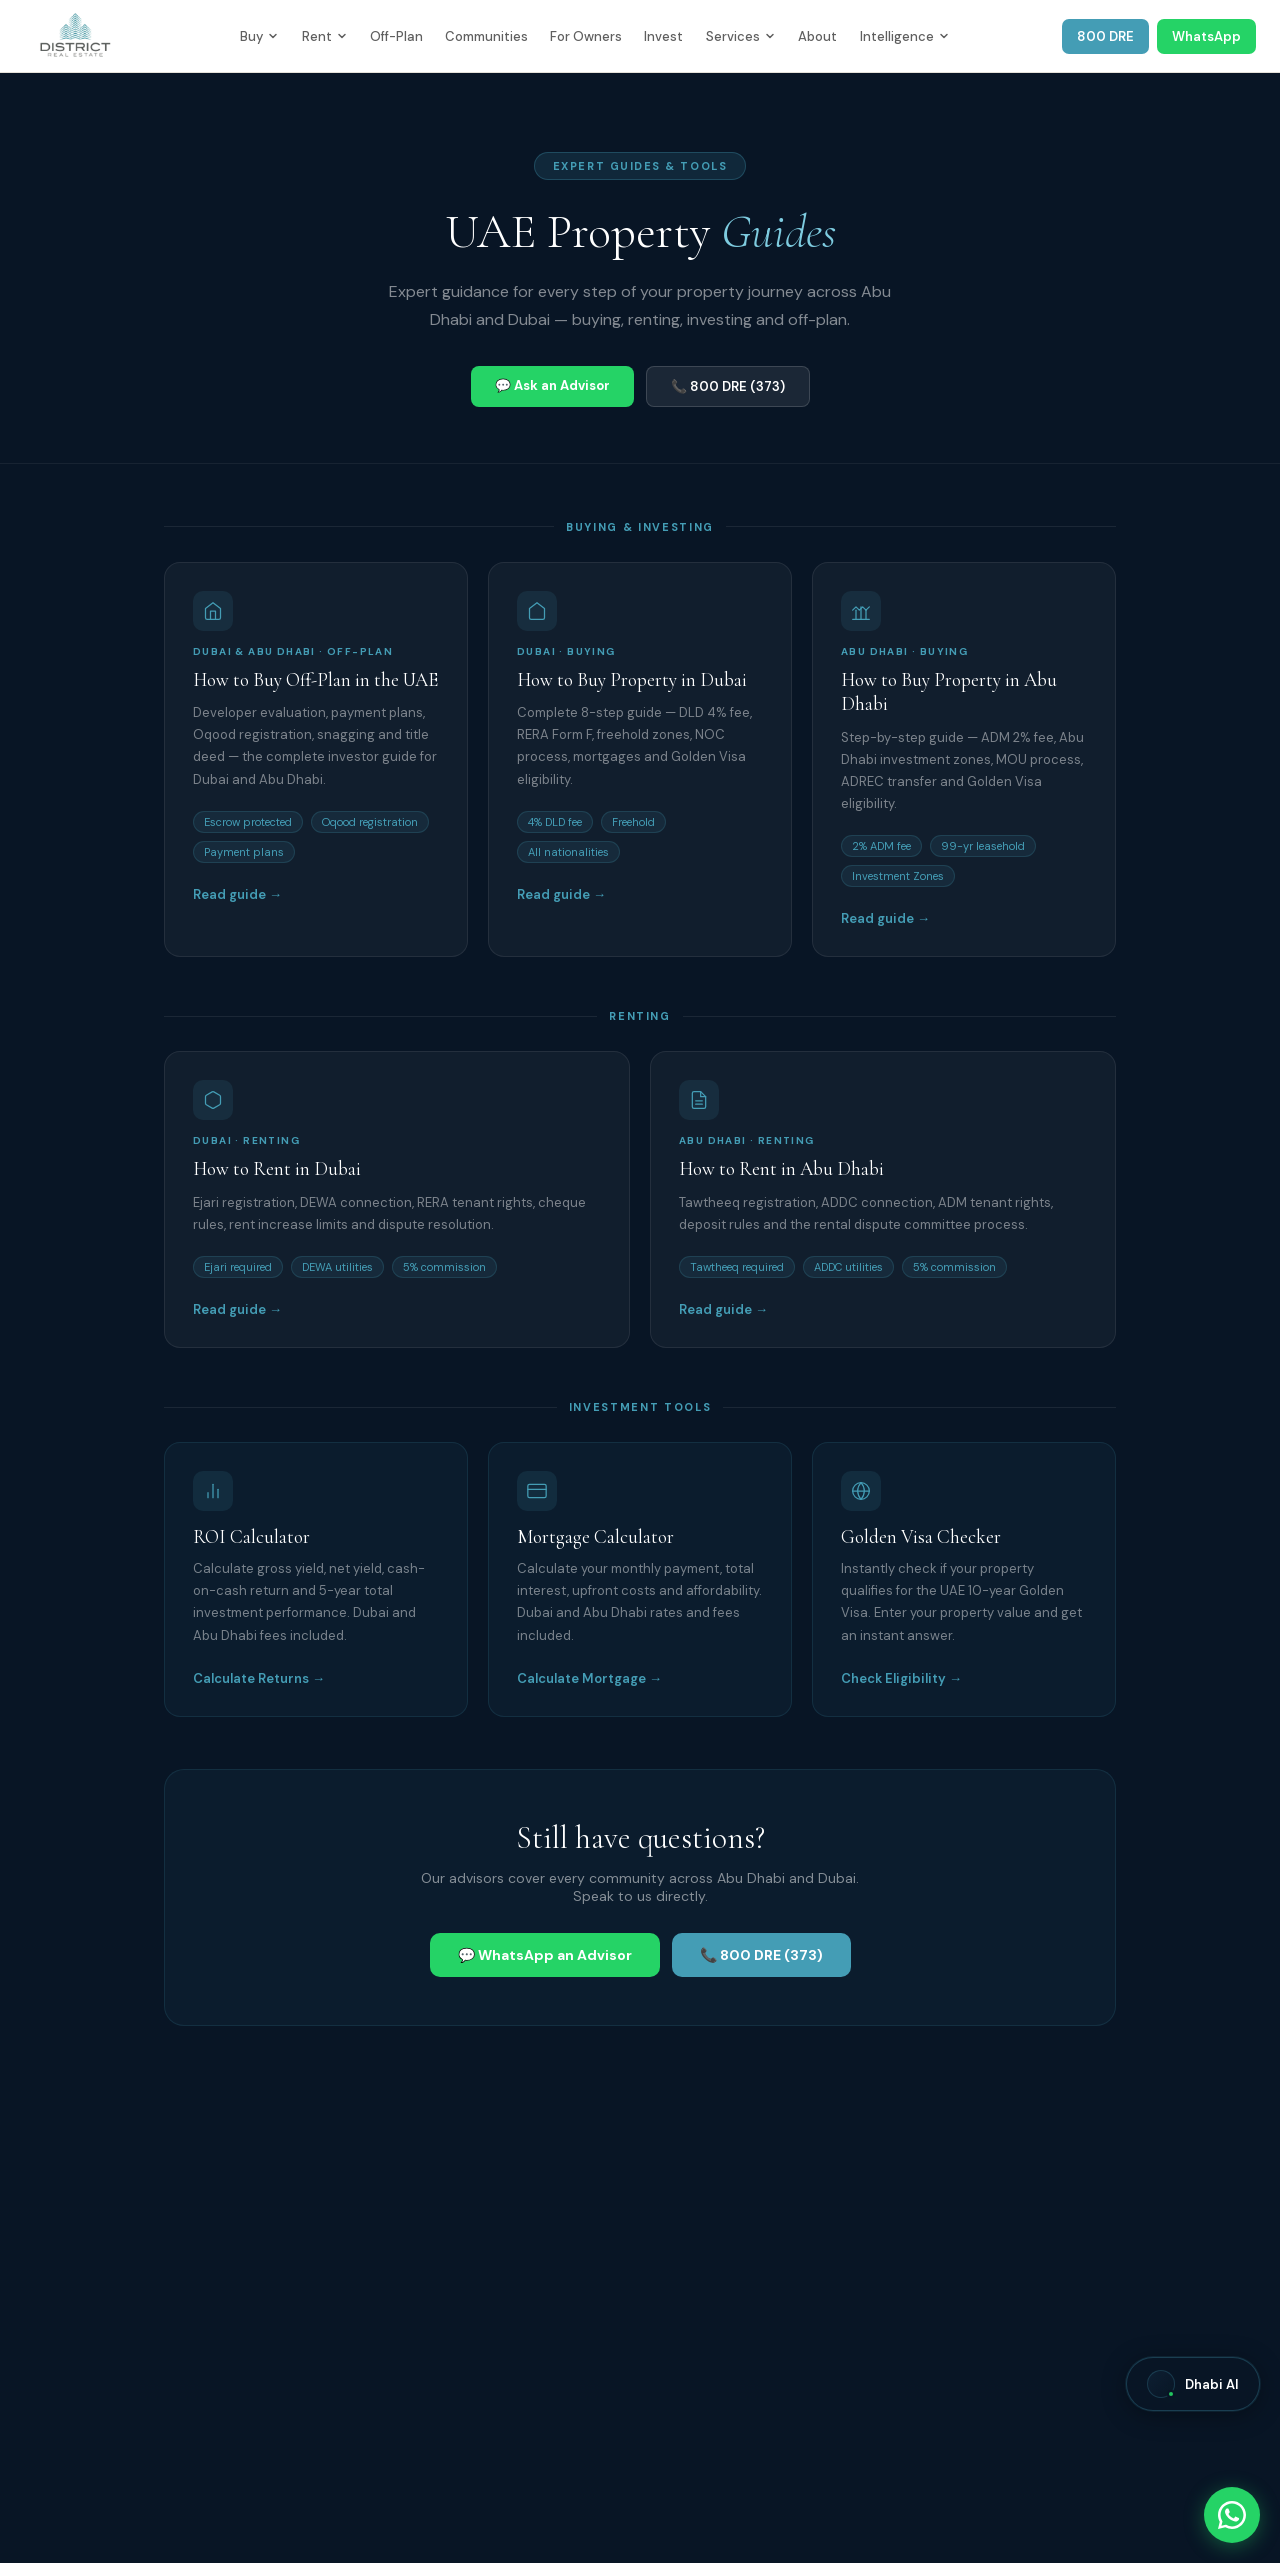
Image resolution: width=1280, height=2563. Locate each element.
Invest (663, 36)
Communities (486, 36)
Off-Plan (396, 36)
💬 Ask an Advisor (552, 385)
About (817, 36)
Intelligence (904, 36)
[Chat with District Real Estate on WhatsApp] (1232, 2515)
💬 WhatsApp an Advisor (545, 1955)
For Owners (586, 36)
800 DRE (1105, 36)
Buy (259, 36)
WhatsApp (1206, 36)
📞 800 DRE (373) (728, 386)
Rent (324, 36)
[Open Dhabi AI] (1193, 2384)
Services (740, 36)
